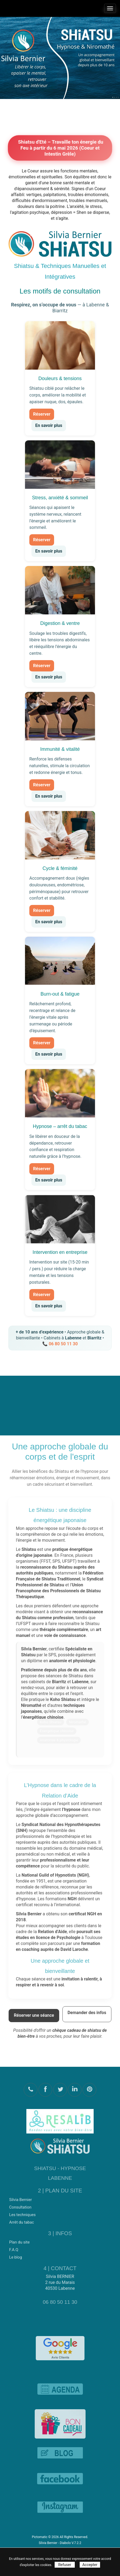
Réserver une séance (34, 2013)
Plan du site (19, 2240)
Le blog (15, 2255)
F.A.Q (13, 2247)
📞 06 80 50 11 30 (60, 1343)
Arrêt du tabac (21, 2219)
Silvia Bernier (20, 2197)
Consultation (20, 2204)
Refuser (64, 2565)
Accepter (89, 2565)
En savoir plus (48, 425)
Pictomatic (40, 2537)
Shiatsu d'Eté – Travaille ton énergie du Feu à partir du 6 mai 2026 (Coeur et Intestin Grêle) (60, 148)
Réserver (41, 413)
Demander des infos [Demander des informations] (87, 2010)
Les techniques (22, 2212)
